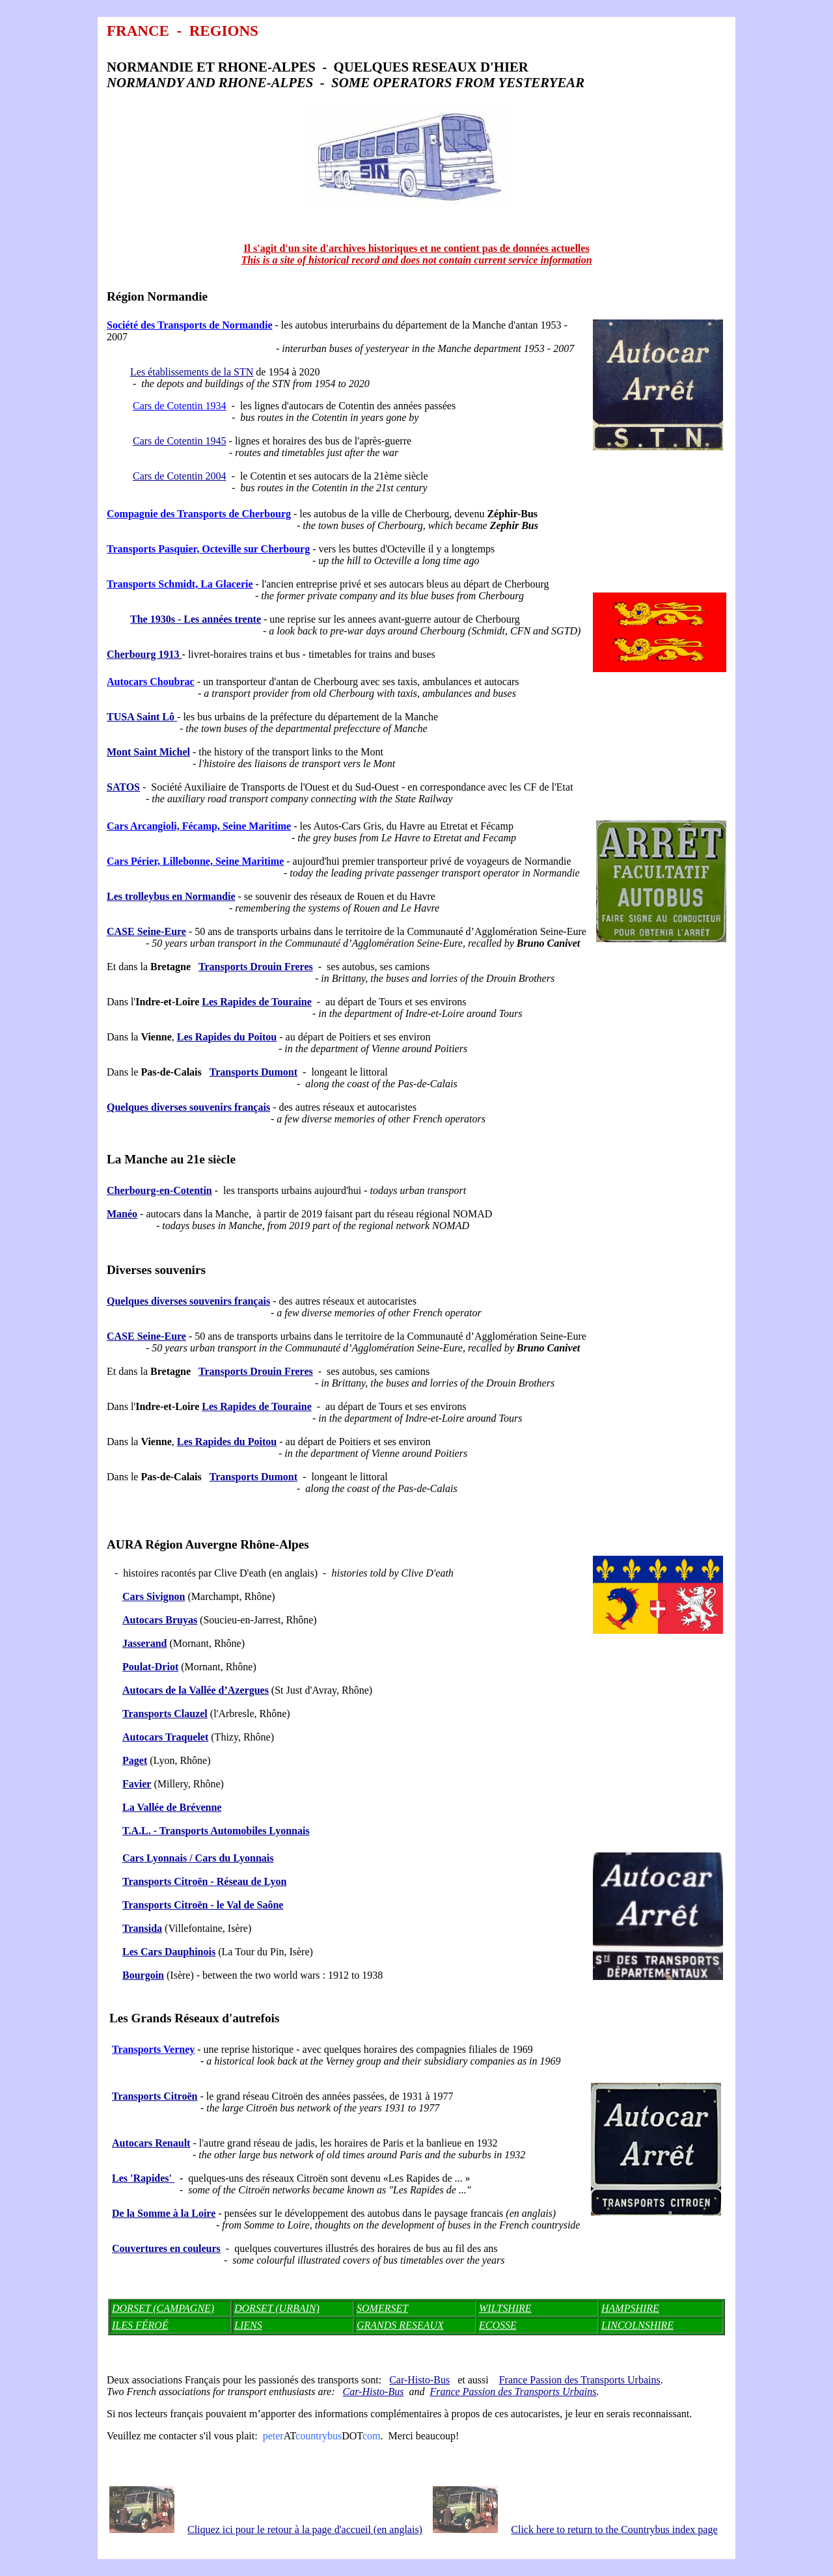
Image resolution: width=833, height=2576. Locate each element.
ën (165, 1881)
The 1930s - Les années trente (195, 619)
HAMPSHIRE (630, 2308)
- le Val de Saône (245, 1904)
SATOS (123, 787)
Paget (134, 1760)
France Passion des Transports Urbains (580, 2379)
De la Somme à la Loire (163, 2213)
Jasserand (144, 1643)
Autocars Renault (151, 2143)
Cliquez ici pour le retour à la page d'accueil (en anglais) (304, 2529)
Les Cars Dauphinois (168, 1951)
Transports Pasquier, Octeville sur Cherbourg (208, 548)
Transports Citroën (165, 1904)
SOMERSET (382, 2308)
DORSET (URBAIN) (277, 2308)
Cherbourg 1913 (144, 654)
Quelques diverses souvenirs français (188, 1107)
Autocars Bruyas (159, 1619)
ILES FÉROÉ (140, 2325)
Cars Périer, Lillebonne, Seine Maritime (195, 861)
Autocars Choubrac (151, 681)
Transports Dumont (253, 1072)
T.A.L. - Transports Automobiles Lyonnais (216, 1830)
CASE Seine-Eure (146, 931)
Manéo (122, 1213)
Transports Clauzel (165, 1713)
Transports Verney (153, 2049)
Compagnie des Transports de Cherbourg (199, 513)
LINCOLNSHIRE (637, 2325)
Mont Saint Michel (148, 751)
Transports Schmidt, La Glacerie (180, 584)
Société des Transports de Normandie (190, 325)
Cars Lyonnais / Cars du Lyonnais (198, 1858)
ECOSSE (498, 2325)
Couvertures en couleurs (166, 2248)
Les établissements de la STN (191, 371)
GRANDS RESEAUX (400, 2325)
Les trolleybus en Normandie (171, 896)
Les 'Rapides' (143, 2178)
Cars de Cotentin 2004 (179, 475)
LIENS (248, 2325)
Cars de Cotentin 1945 (179, 440)
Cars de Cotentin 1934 (179, 405)
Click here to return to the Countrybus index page (614, 2529)
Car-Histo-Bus (419, 2379)
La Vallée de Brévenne (171, 1807)
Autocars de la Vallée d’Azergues (195, 1690)
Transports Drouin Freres (255, 966)
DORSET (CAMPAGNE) (163, 2308)
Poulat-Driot (150, 1666)
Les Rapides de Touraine (256, 1001)
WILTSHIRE (505, 2308)
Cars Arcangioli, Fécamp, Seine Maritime (199, 826)
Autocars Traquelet (165, 1736)
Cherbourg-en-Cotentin (159, 1190)
